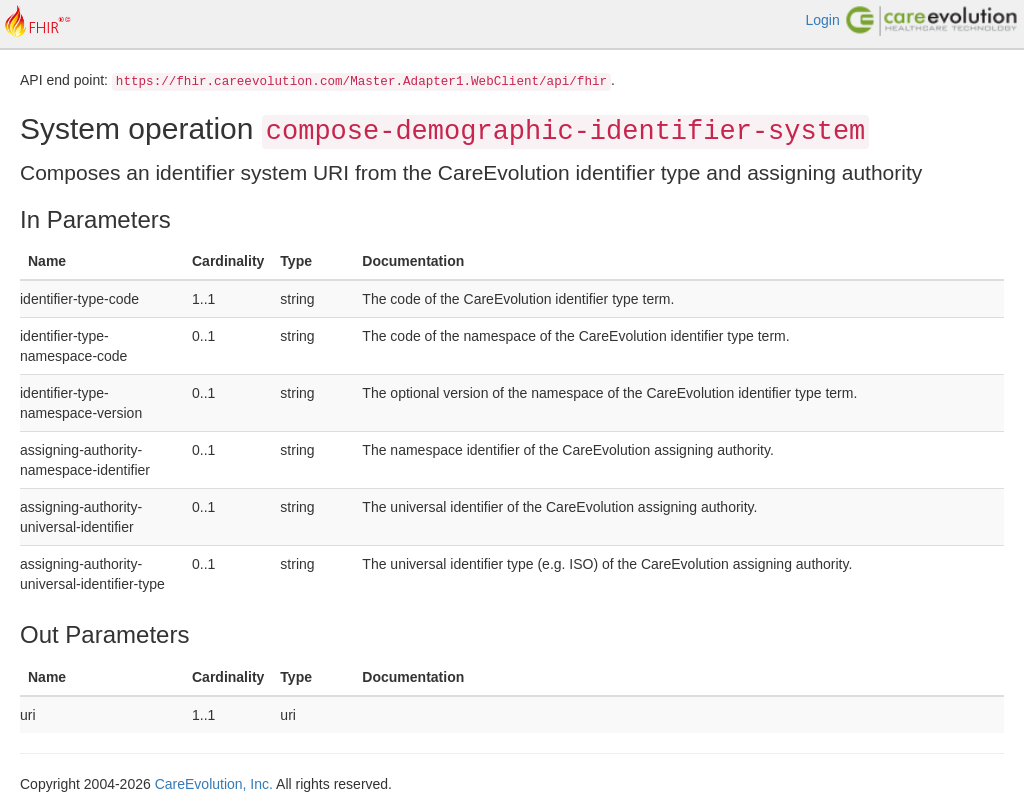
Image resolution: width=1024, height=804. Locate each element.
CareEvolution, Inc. (214, 784)
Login (822, 20)
